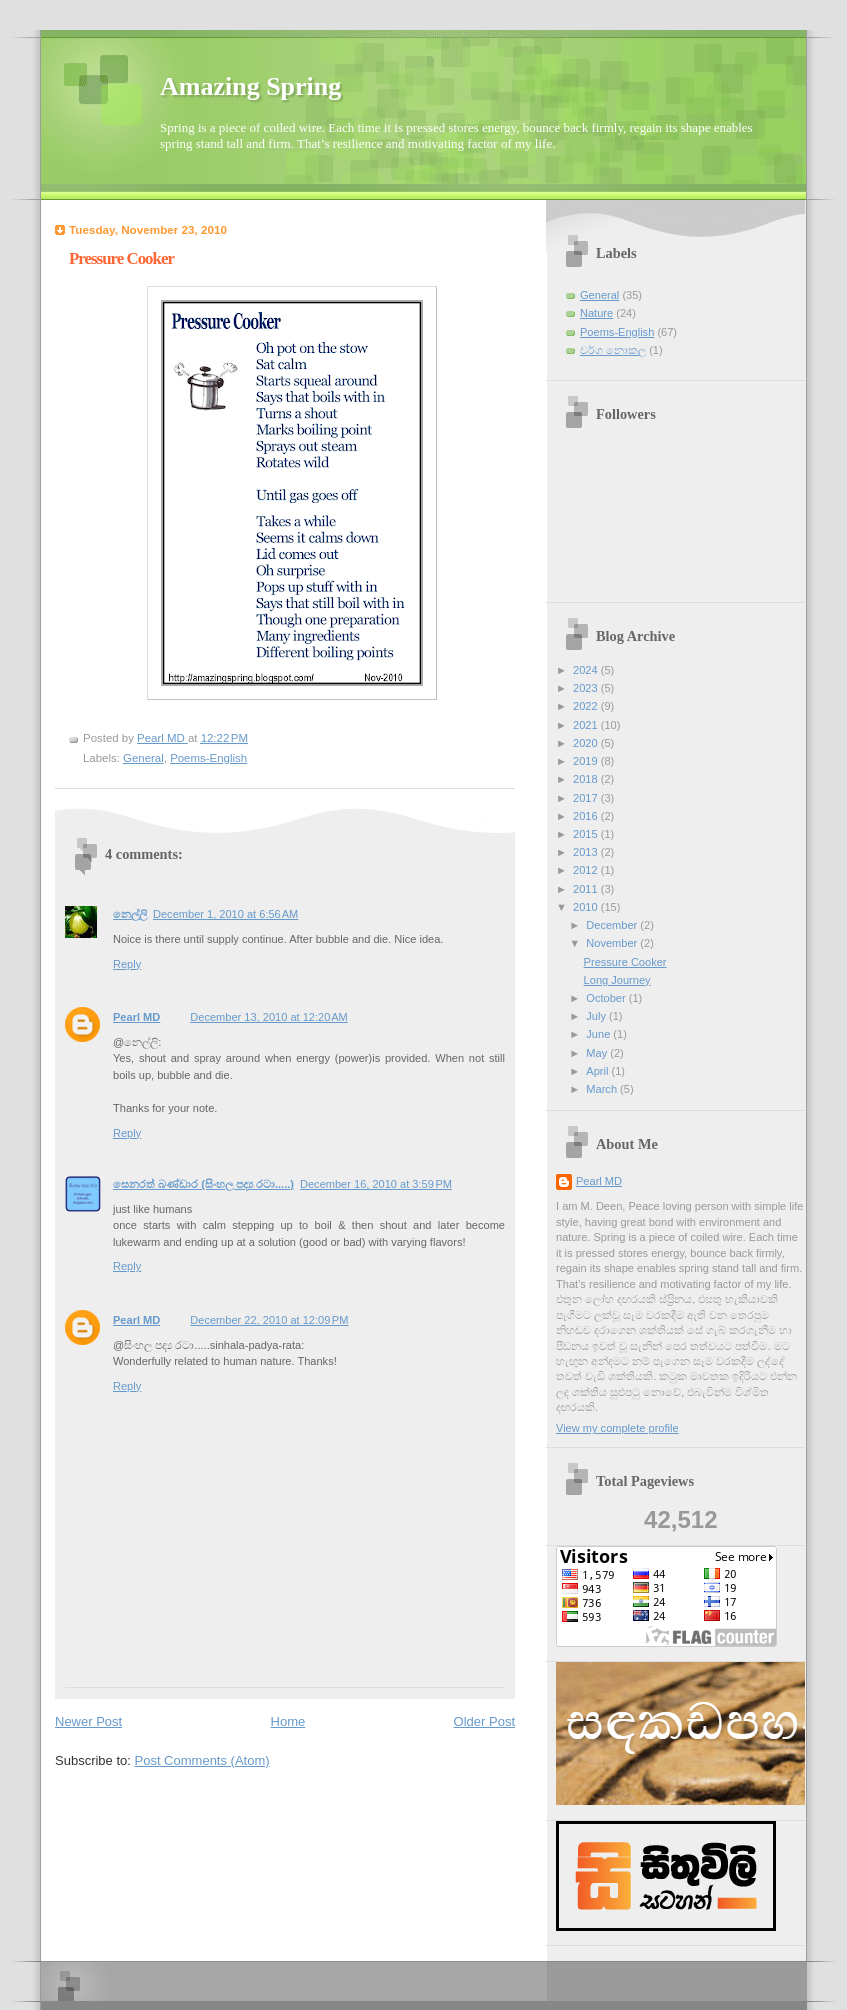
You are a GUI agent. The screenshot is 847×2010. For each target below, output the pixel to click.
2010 (587, 907)
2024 (587, 670)
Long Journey (617, 980)
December (613, 925)
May (598, 1053)
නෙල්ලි (130, 914)
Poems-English (208, 758)
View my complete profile (617, 1428)
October (607, 998)
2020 (587, 743)
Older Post (484, 1721)
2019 (587, 761)
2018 (587, 779)
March (603, 1089)
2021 (587, 725)
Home (288, 1721)
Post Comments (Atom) (202, 1760)
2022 (587, 706)
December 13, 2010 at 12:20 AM (269, 1017)
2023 (587, 688)
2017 (587, 798)
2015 (587, 834)
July (597, 1016)
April (598, 1071)
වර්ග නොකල (613, 350)
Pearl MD (136, 1017)
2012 (587, 870)
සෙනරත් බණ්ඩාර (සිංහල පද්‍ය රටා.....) (203, 1184)
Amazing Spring (250, 86)
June (599, 1034)
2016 (587, 816)
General (143, 758)
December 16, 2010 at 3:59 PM (376, 1184)
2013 (587, 852)
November (613, 943)
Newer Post (88, 1721)
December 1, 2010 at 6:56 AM (225, 914)
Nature (596, 313)
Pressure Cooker (625, 962)
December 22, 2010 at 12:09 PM (269, 1320)
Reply (127, 964)
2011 (587, 889)
